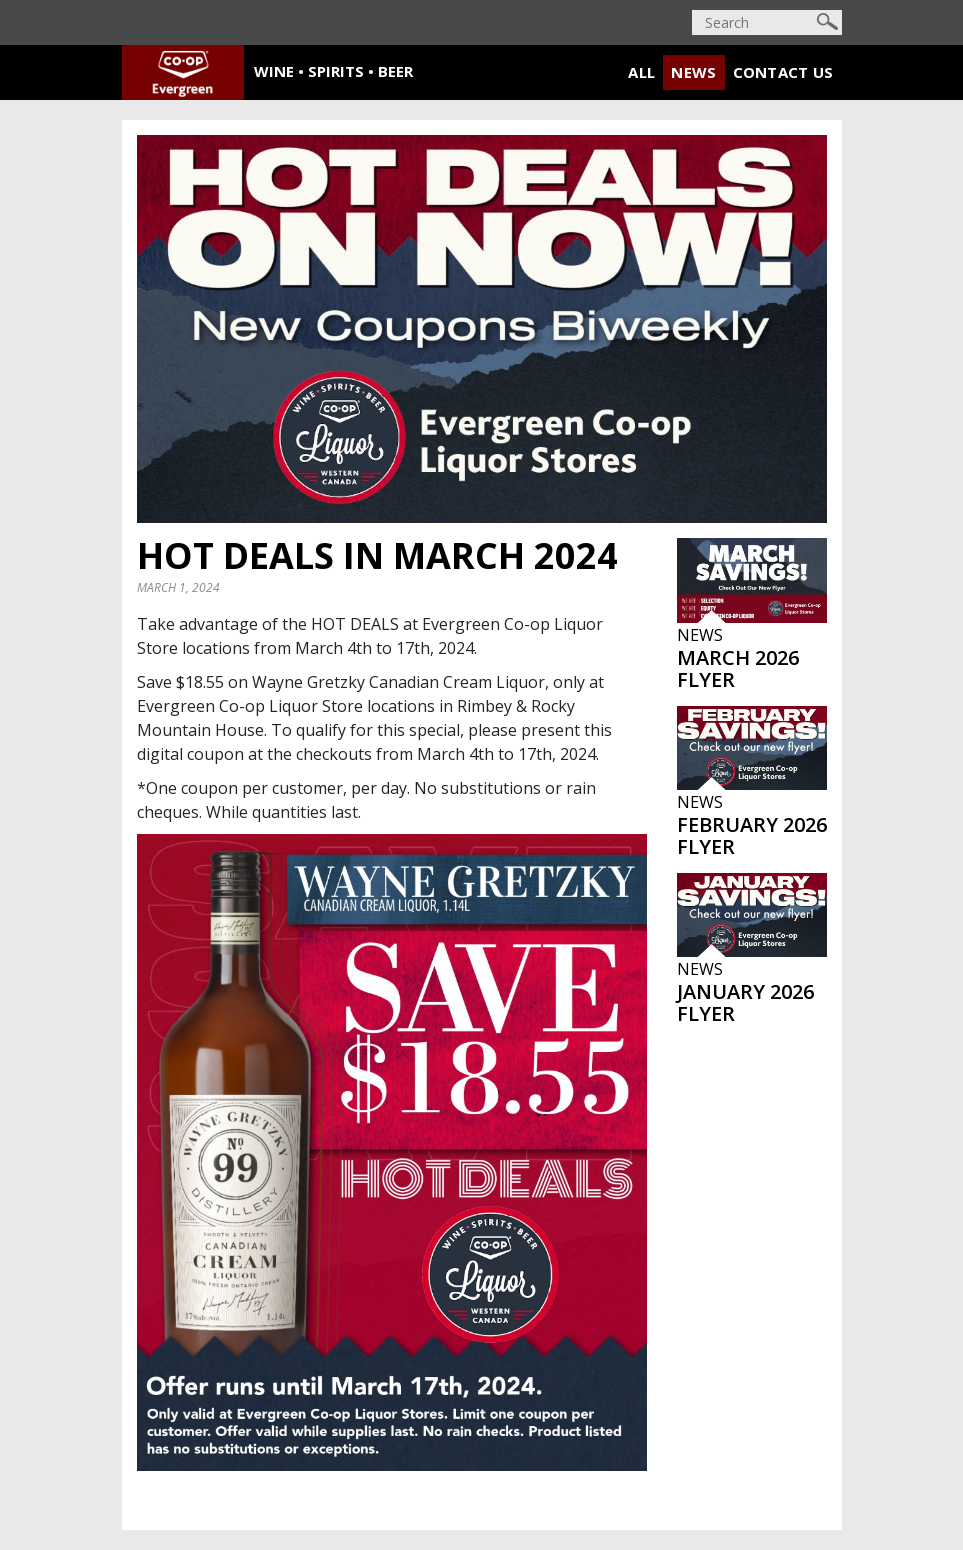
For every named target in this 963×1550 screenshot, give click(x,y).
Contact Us (783, 72)
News (693, 72)
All (641, 72)
